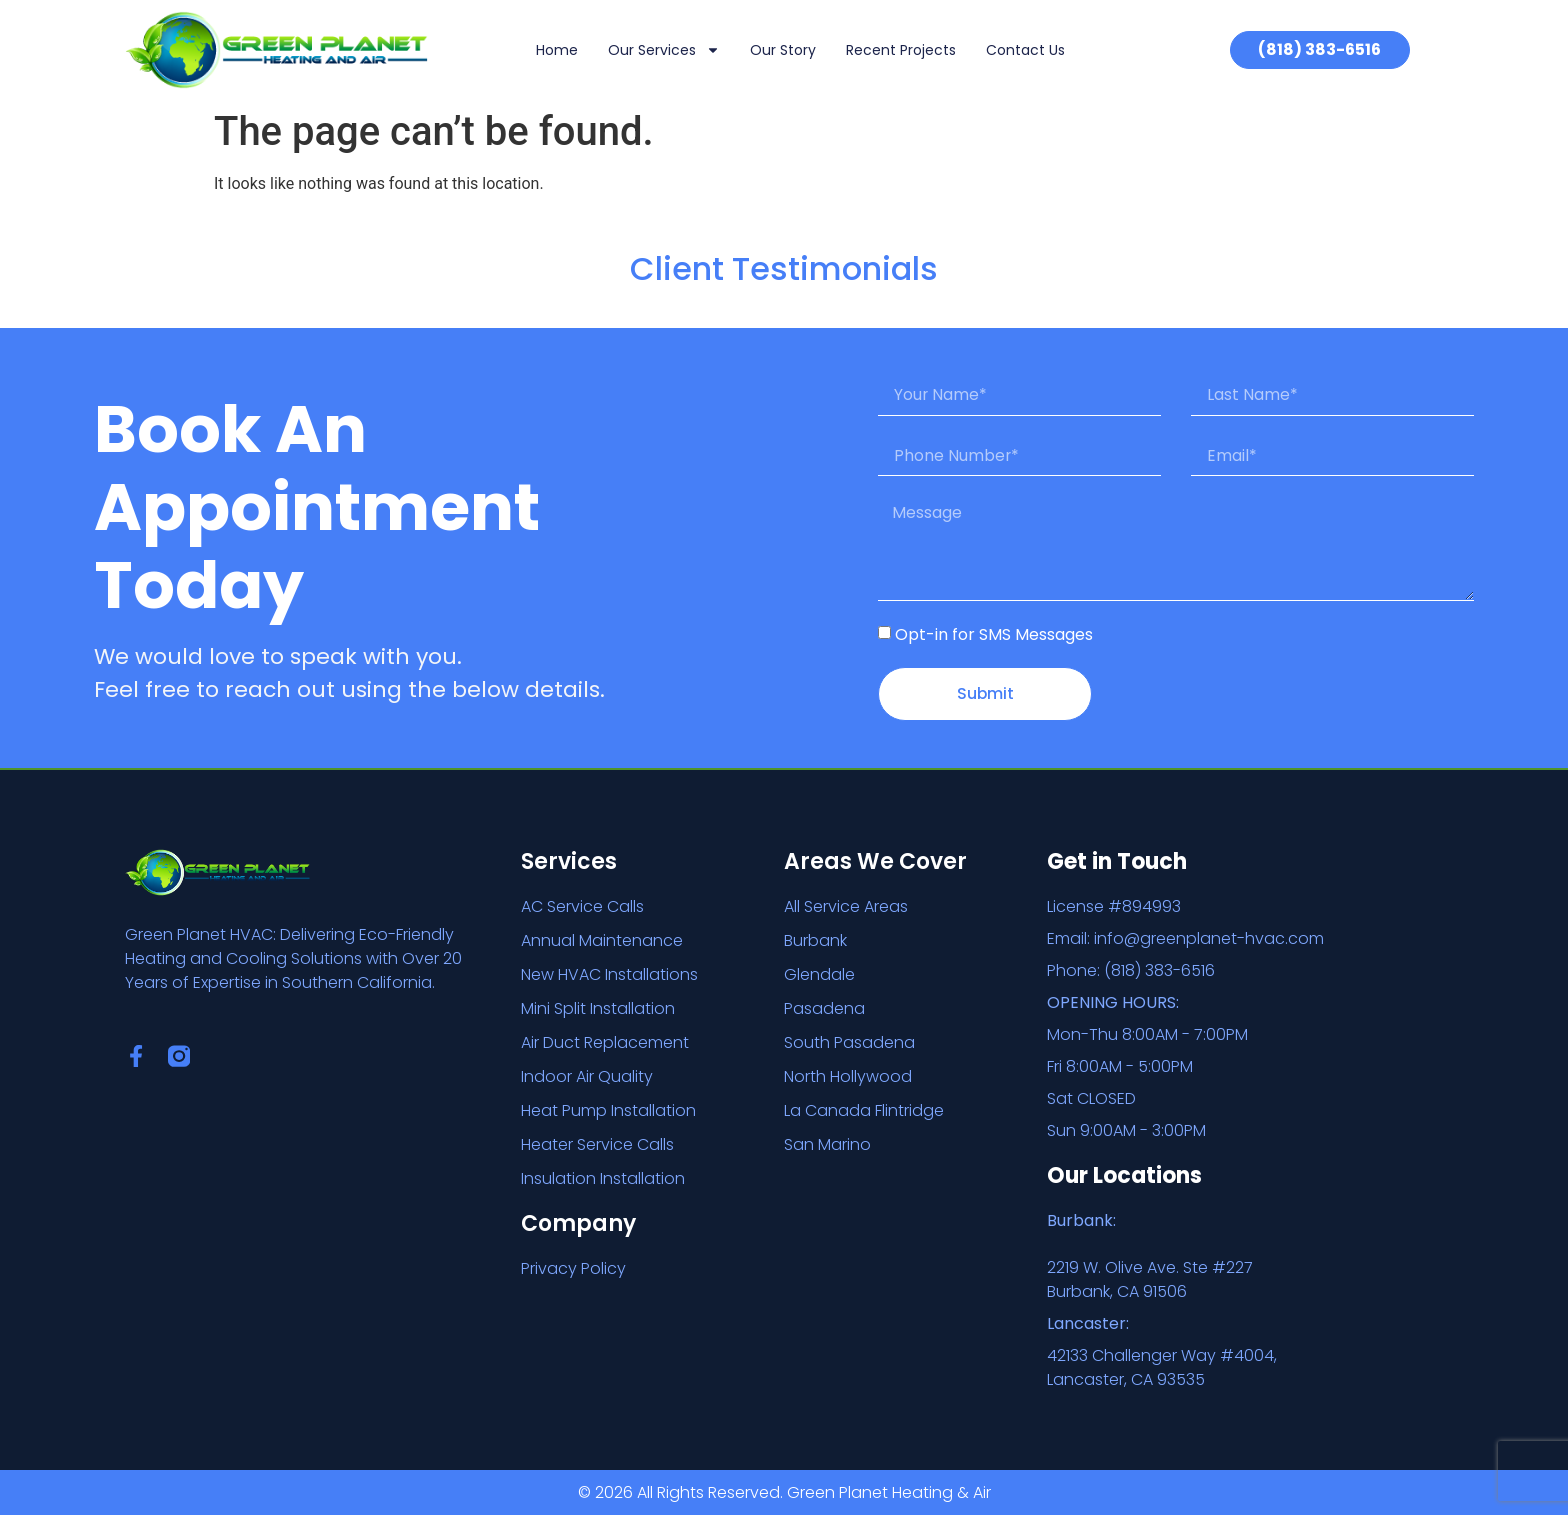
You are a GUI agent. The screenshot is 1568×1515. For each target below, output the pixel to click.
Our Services (664, 50)
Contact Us (1025, 50)
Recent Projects (901, 50)
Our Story (783, 50)
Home (557, 50)
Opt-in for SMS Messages (994, 636)
